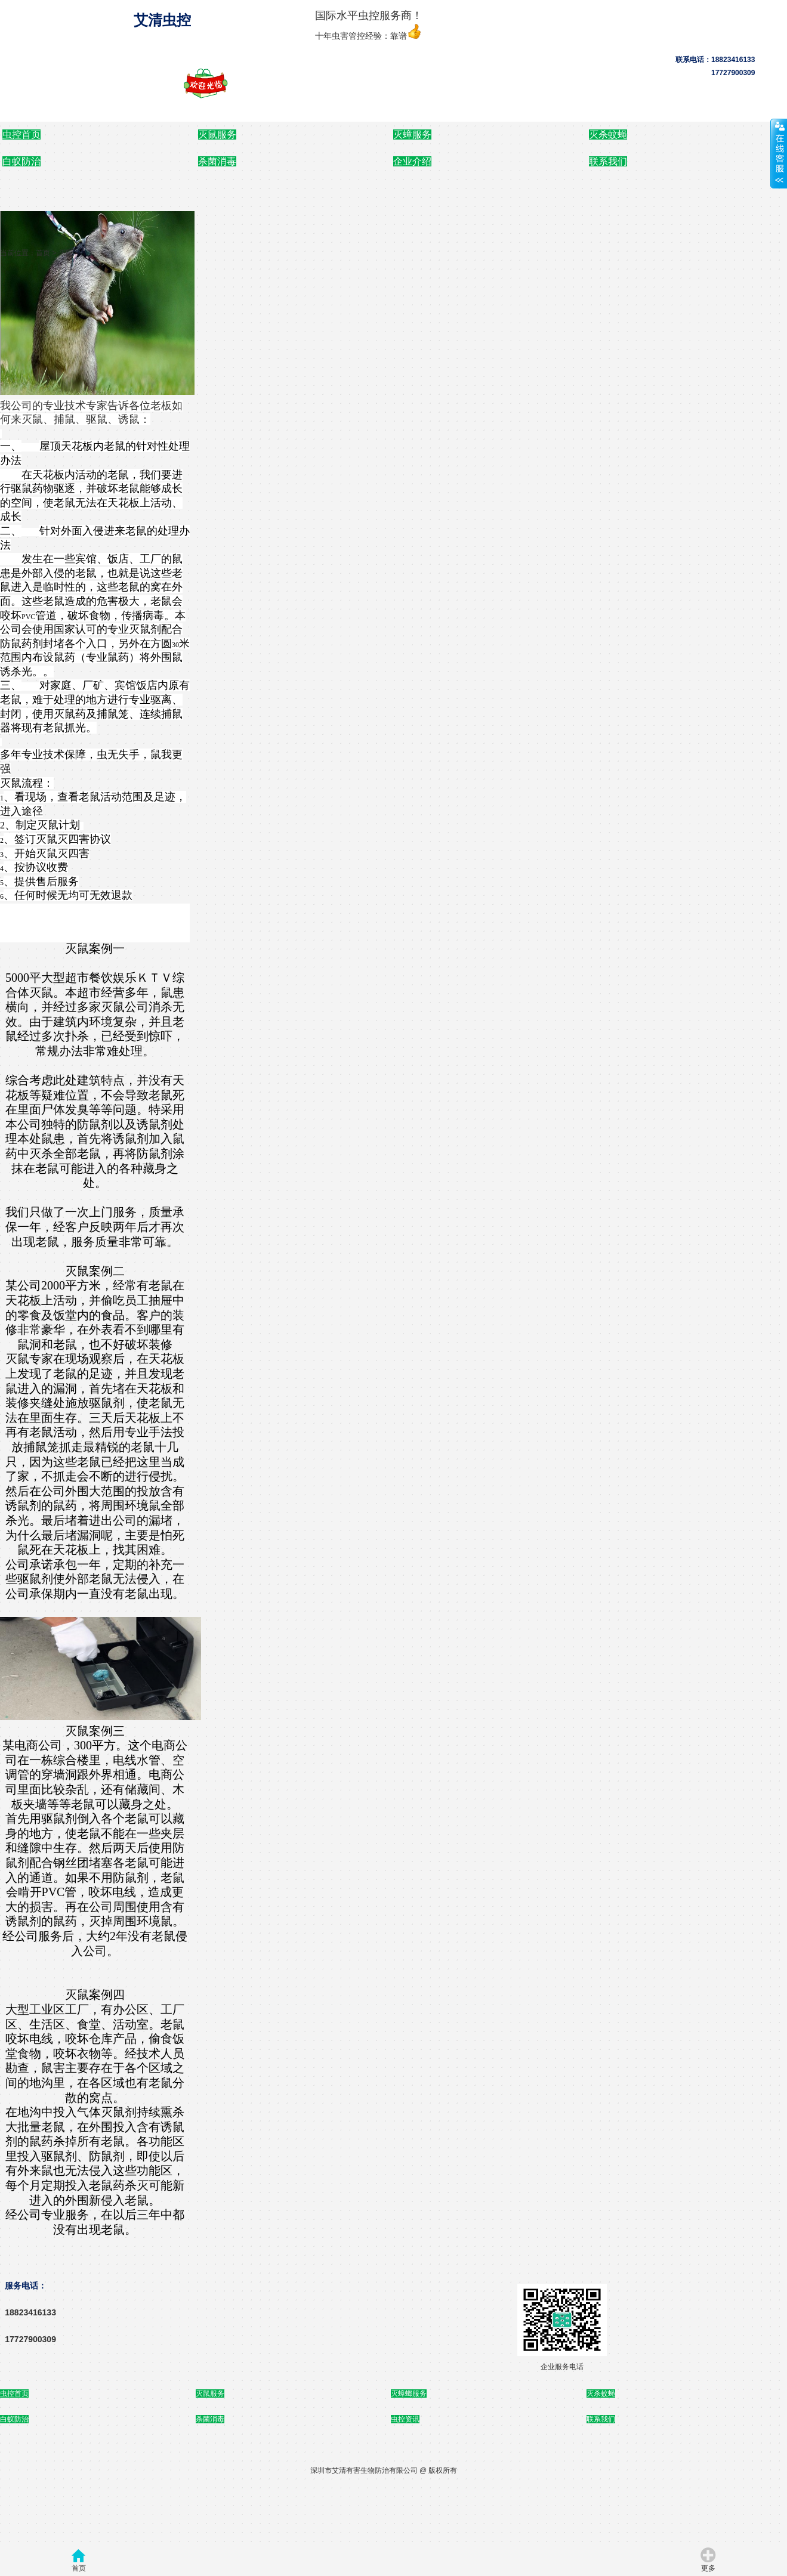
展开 (778, 153)
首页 (43, 253)
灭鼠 (65, 253)
